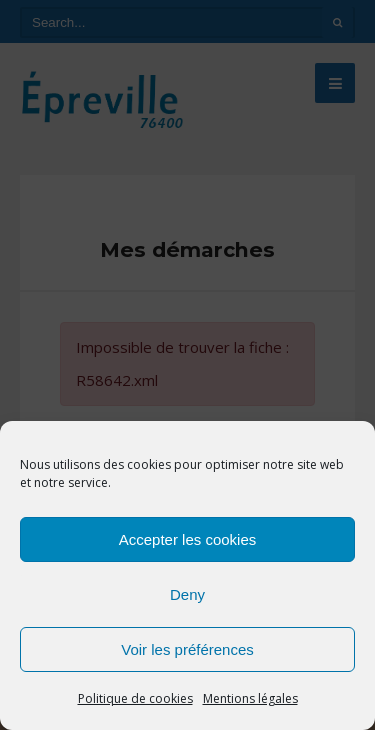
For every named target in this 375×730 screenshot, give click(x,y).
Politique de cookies (135, 698)
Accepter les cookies (188, 539)
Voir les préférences (187, 649)
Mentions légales (250, 698)
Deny (187, 594)
